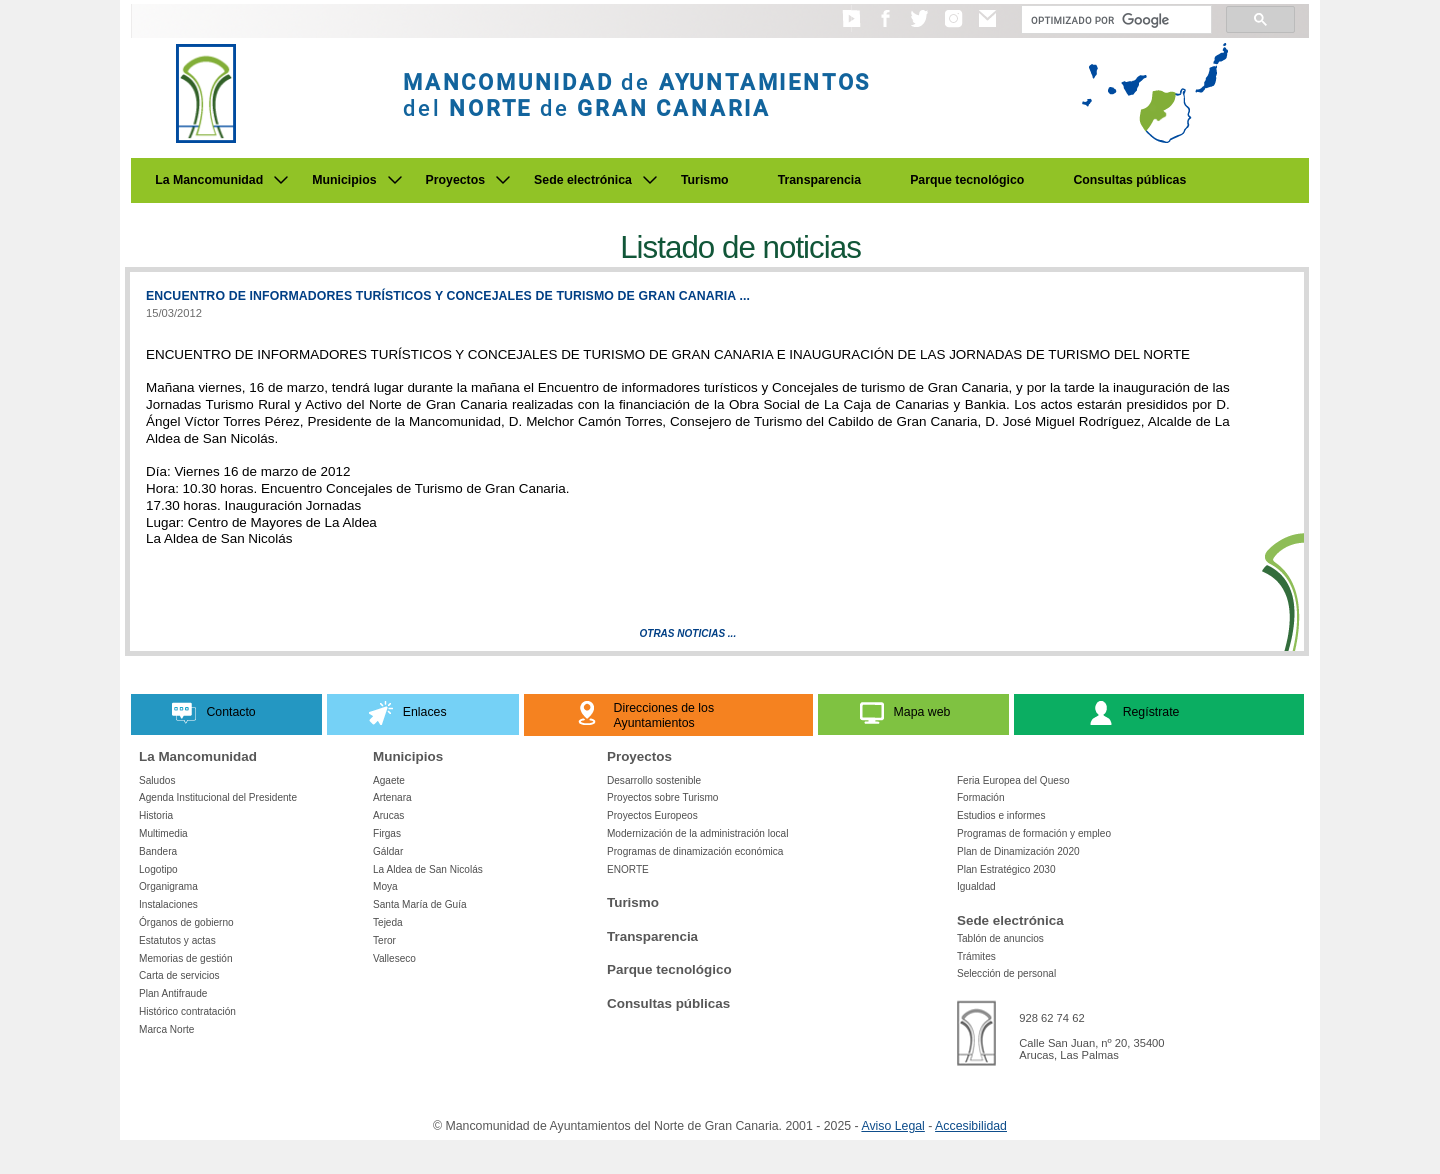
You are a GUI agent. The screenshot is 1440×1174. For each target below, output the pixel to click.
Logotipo (158, 869)
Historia (156, 815)
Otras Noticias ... (688, 633)
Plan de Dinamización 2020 (1018, 851)
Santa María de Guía (420, 904)
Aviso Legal (892, 1126)
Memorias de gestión (186, 958)
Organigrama (168, 886)
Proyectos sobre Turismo (662, 797)
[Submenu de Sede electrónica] (650, 180)
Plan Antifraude (173, 993)
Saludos (157, 780)
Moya (385, 886)
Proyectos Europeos (652, 815)
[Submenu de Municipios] (395, 180)
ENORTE (628, 869)
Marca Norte (166, 1029)
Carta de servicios (179, 975)
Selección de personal (1006, 973)
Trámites (976, 956)
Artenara (392, 797)
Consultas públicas (1129, 180)
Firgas (387, 833)
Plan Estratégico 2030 (1006, 869)
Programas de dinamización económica (695, 851)
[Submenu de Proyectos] (503, 180)
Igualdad (976, 886)
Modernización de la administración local (698, 833)
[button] (851, 28)
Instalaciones (168, 904)
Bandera (158, 851)
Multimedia (163, 833)
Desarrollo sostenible (654, 780)
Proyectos (456, 180)
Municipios (344, 180)
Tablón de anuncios (1000, 938)
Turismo (705, 180)
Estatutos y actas (177, 940)
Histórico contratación (187, 1011)
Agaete (389, 780)
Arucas (388, 815)
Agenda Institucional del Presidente (218, 797)
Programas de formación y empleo (1034, 833)
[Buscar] (1114, 20)
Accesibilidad (971, 1126)
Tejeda (388, 922)
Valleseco (394, 958)
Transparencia (820, 180)
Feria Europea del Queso (1013, 780)
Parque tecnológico (967, 180)
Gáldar (388, 851)
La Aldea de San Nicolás (428, 869)
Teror (384, 940)
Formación (981, 797)
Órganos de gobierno (186, 922)
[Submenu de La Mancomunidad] (281, 180)
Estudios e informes (1001, 815)
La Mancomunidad (209, 180)
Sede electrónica (583, 180)
